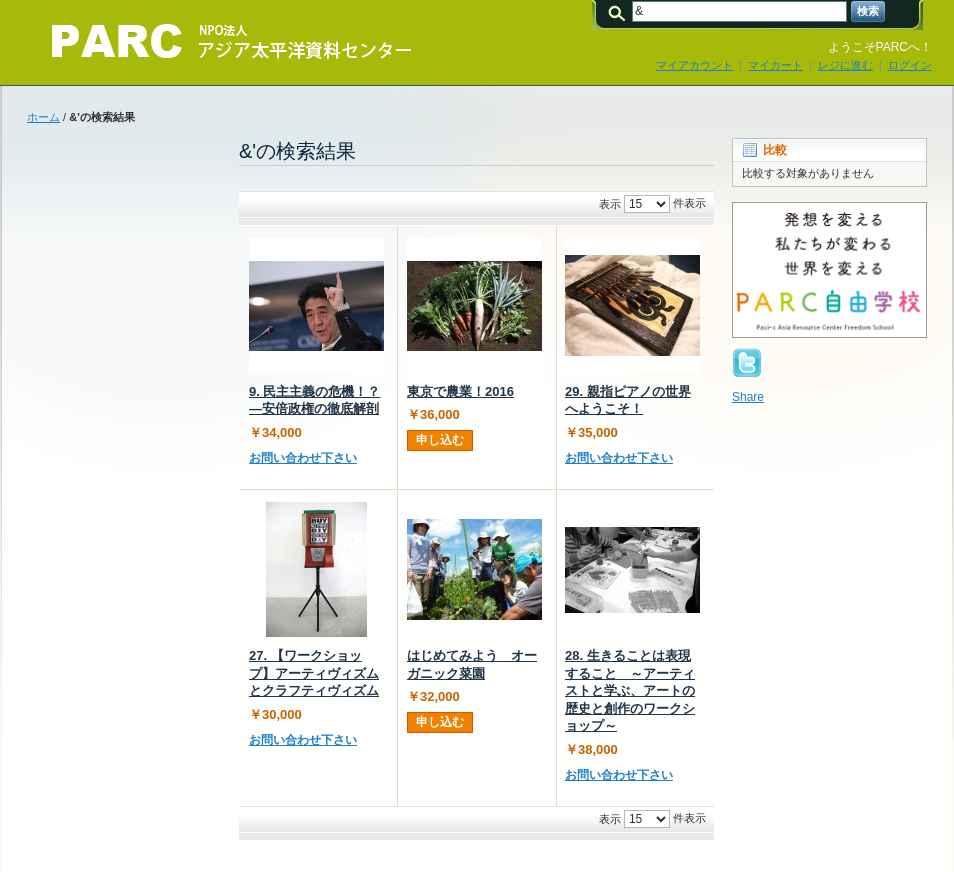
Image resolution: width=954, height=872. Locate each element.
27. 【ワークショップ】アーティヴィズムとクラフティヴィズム (314, 673)
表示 (610, 204)
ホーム (43, 117)
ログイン (910, 65)
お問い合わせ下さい (303, 458)
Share (748, 397)
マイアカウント (694, 65)
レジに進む (845, 65)
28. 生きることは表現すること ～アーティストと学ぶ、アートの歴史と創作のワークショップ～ (630, 690)
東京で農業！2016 (460, 391)
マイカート (775, 65)
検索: (620, 11)
